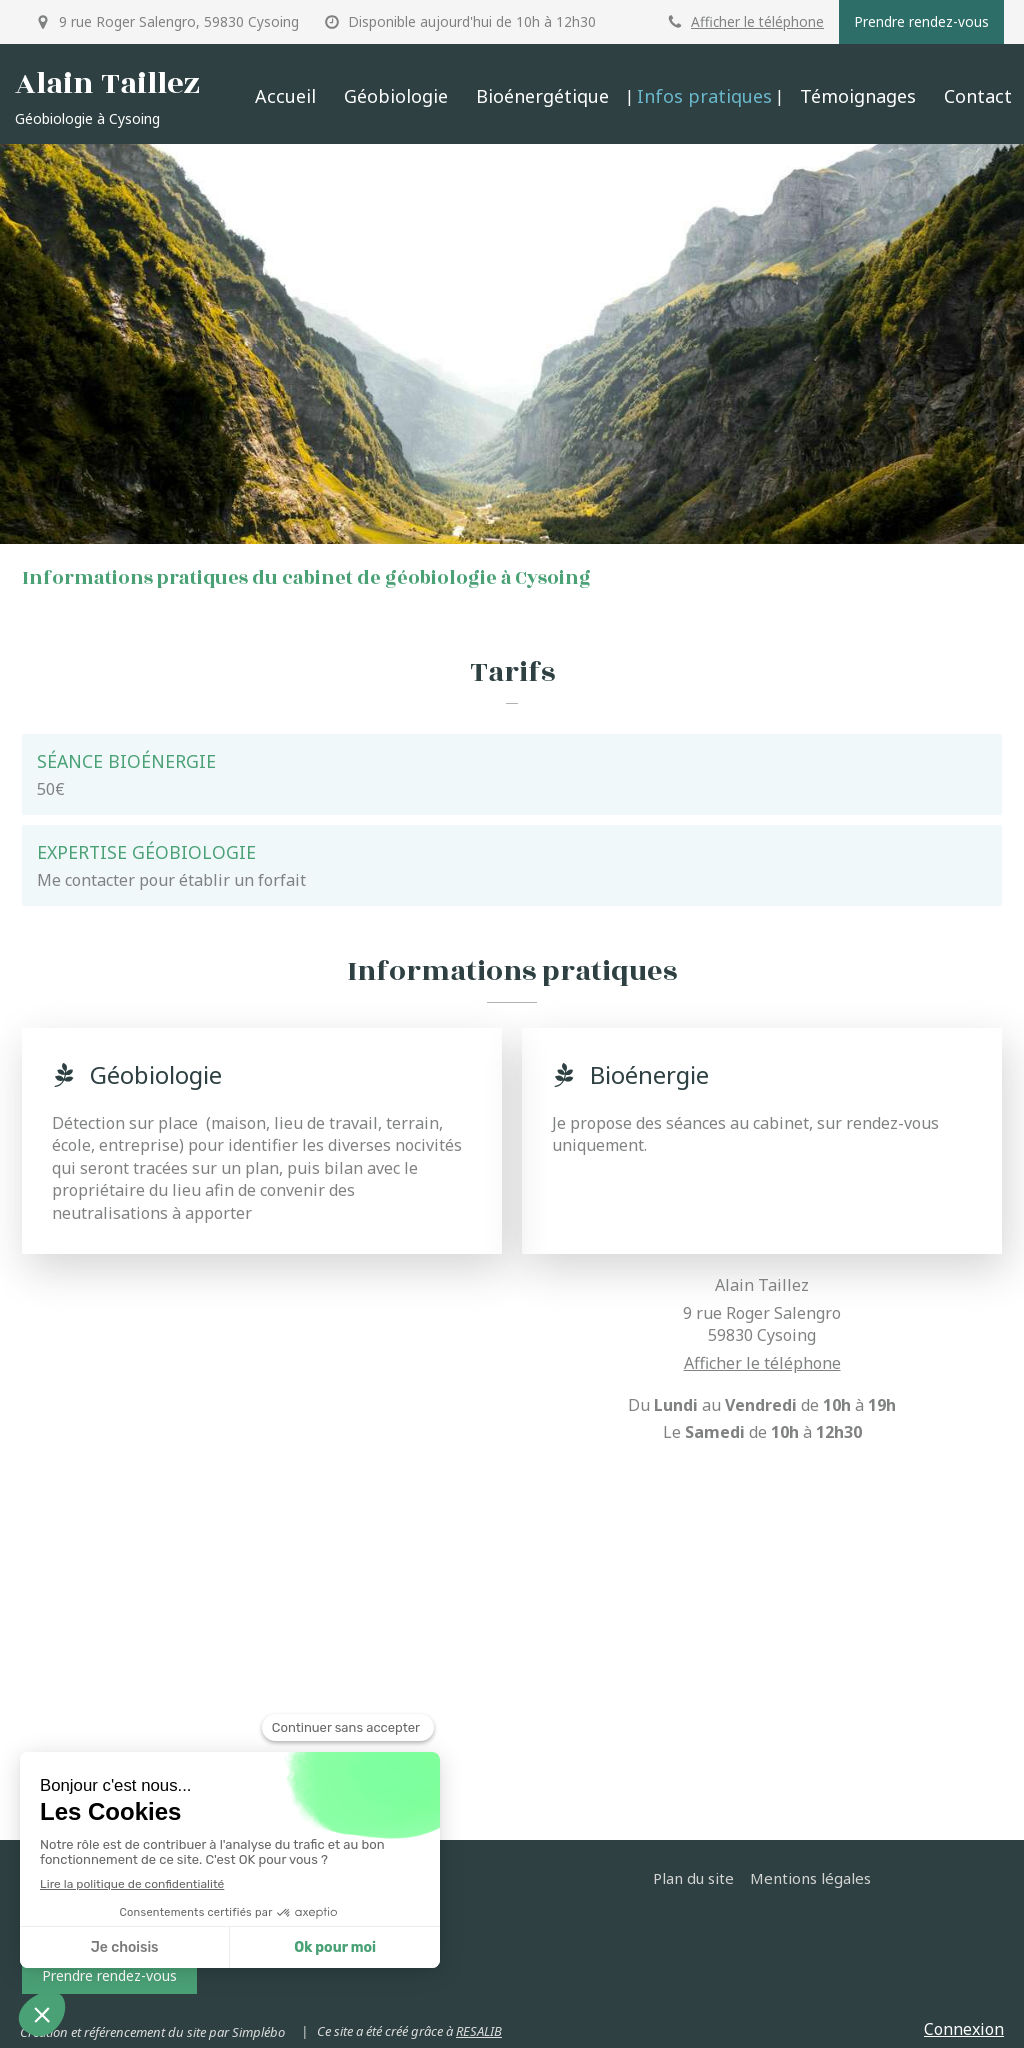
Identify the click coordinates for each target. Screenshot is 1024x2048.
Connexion (964, 2029)
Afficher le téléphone (757, 21)
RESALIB (479, 2031)
